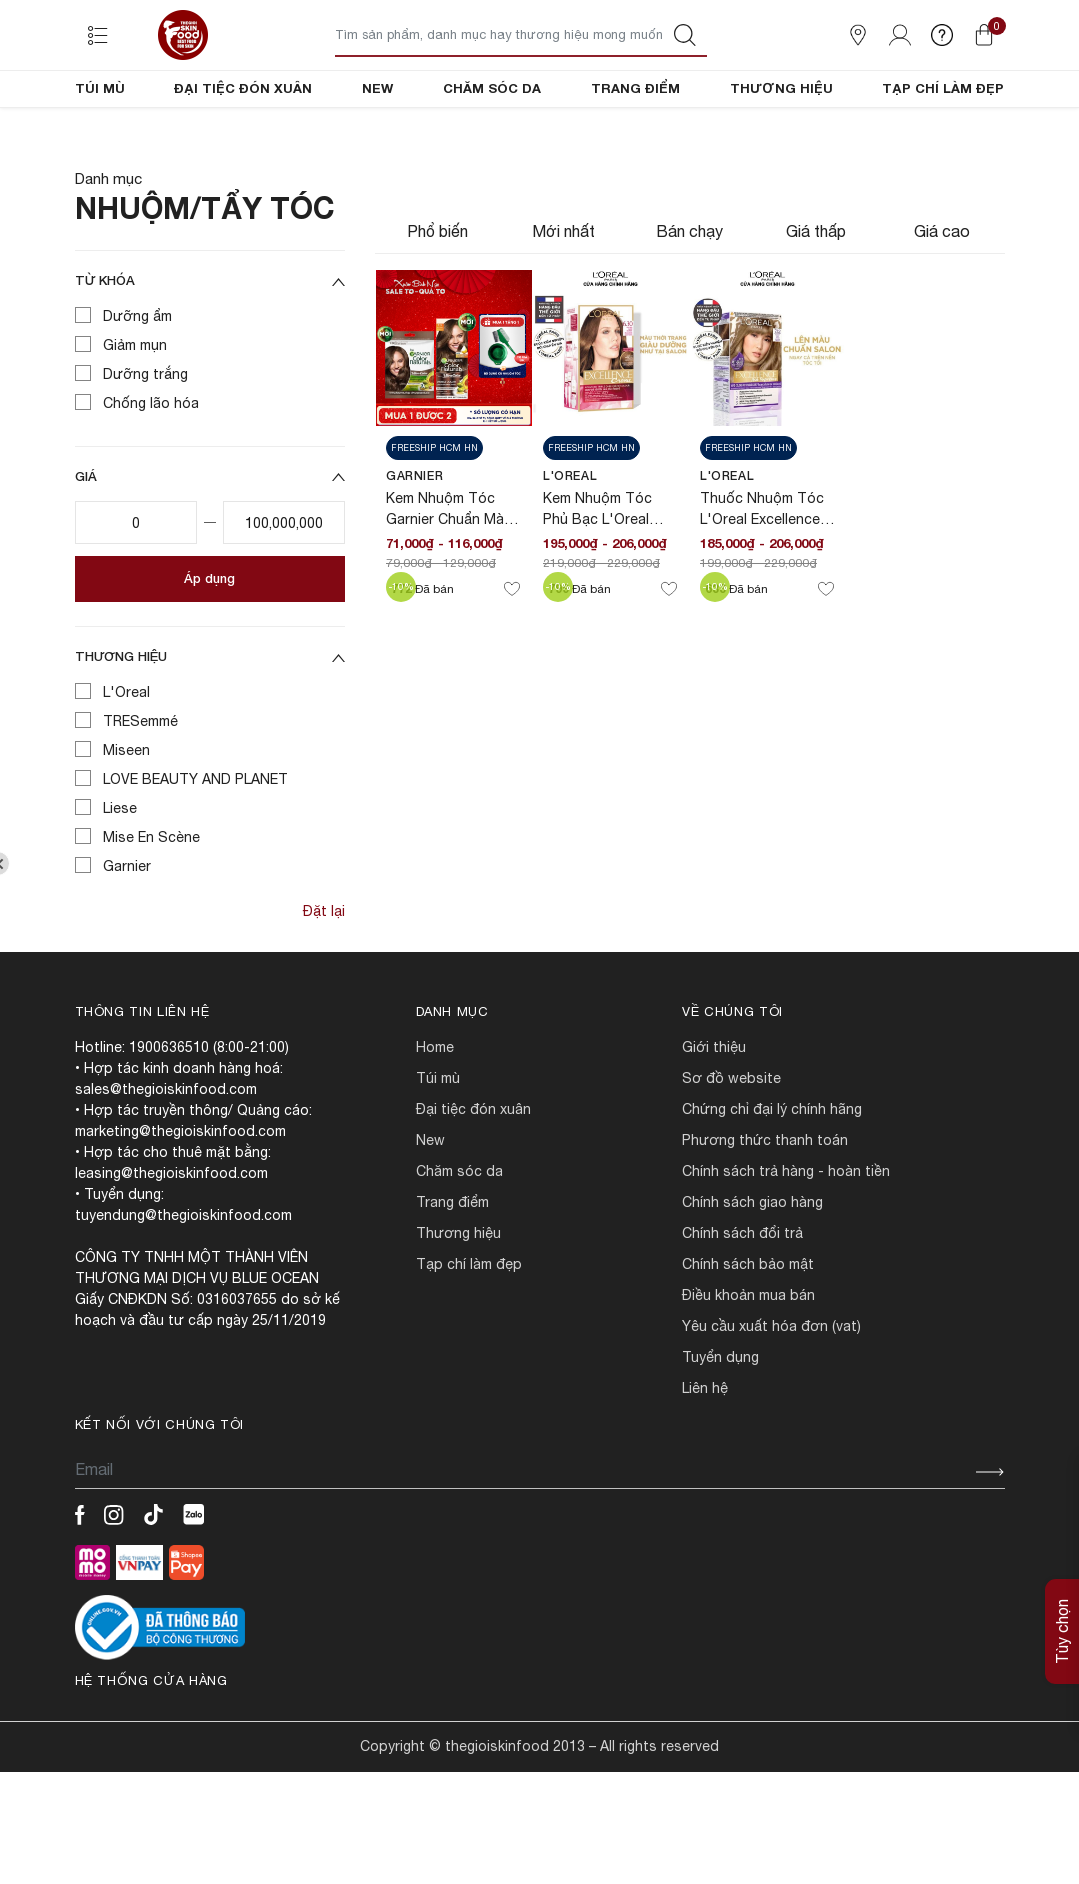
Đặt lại (324, 979)
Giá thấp (816, 299)
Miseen (126, 818)
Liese (120, 876)
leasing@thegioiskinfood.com (171, 1241)
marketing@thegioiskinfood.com (180, 1199)
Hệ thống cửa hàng (151, 1748)
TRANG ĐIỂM (635, 88)
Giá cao (942, 299)
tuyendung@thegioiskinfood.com (183, 1283)
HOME (435, 1115)
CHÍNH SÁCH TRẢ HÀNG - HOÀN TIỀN (786, 1239)
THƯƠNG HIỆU (781, 88)
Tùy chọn (1062, 1631)
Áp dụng (209, 646)
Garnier (127, 934)
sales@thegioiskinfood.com (166, 1157)
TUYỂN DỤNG (720, 1425)
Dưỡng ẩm (137, 384)
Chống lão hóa (151, 471)
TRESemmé (140, 789)
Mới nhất (563, 299)
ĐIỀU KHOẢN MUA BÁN (748, 1363)
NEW (377, 88)
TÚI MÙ (100, 88)
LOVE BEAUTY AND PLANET (195, 847)
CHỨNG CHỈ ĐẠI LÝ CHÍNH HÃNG (772, 1177)
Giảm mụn (135, 413)
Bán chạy (689, 299)
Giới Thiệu (714, 1115)
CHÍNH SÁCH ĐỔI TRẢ (742, 1301)
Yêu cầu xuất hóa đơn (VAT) (771, 1394)
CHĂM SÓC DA (492, 88)
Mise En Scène (151, 905)
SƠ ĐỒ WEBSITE (731, 1146)
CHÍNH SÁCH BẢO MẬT (748, 1332)
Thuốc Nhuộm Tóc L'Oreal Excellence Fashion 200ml (762, 587)
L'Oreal (126, 760)
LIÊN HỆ (705, 1456)
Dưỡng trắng (145, 442)
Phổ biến (437, 299)
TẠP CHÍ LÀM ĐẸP (943, 88)
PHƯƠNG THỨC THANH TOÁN (765, 1208)
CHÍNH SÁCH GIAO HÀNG (752, 1270)
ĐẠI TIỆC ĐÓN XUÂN (243, 88)
